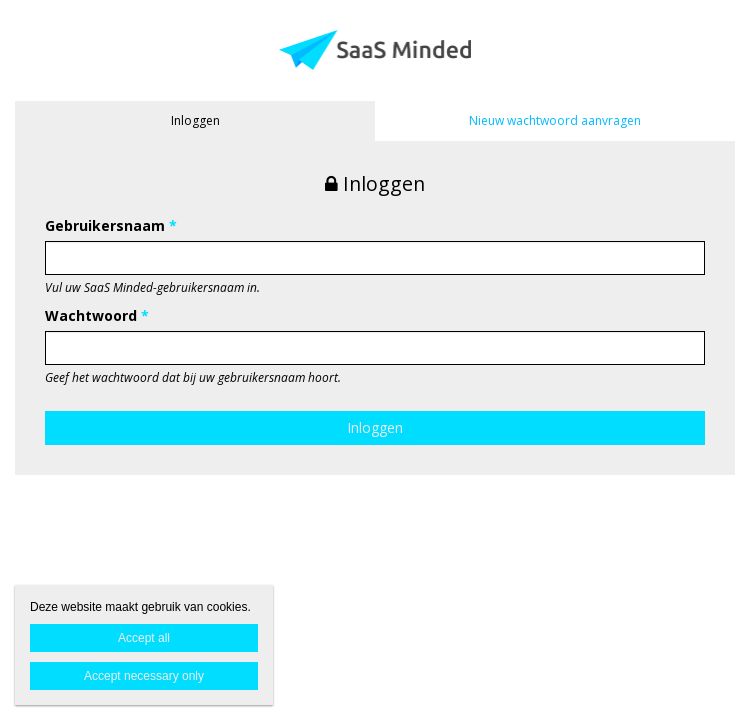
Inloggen (195, 120)
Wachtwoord (97, 315)
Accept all (144, 638)
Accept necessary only (144, 676)
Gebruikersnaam (111, 225)
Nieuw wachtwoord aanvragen (555, 120)
